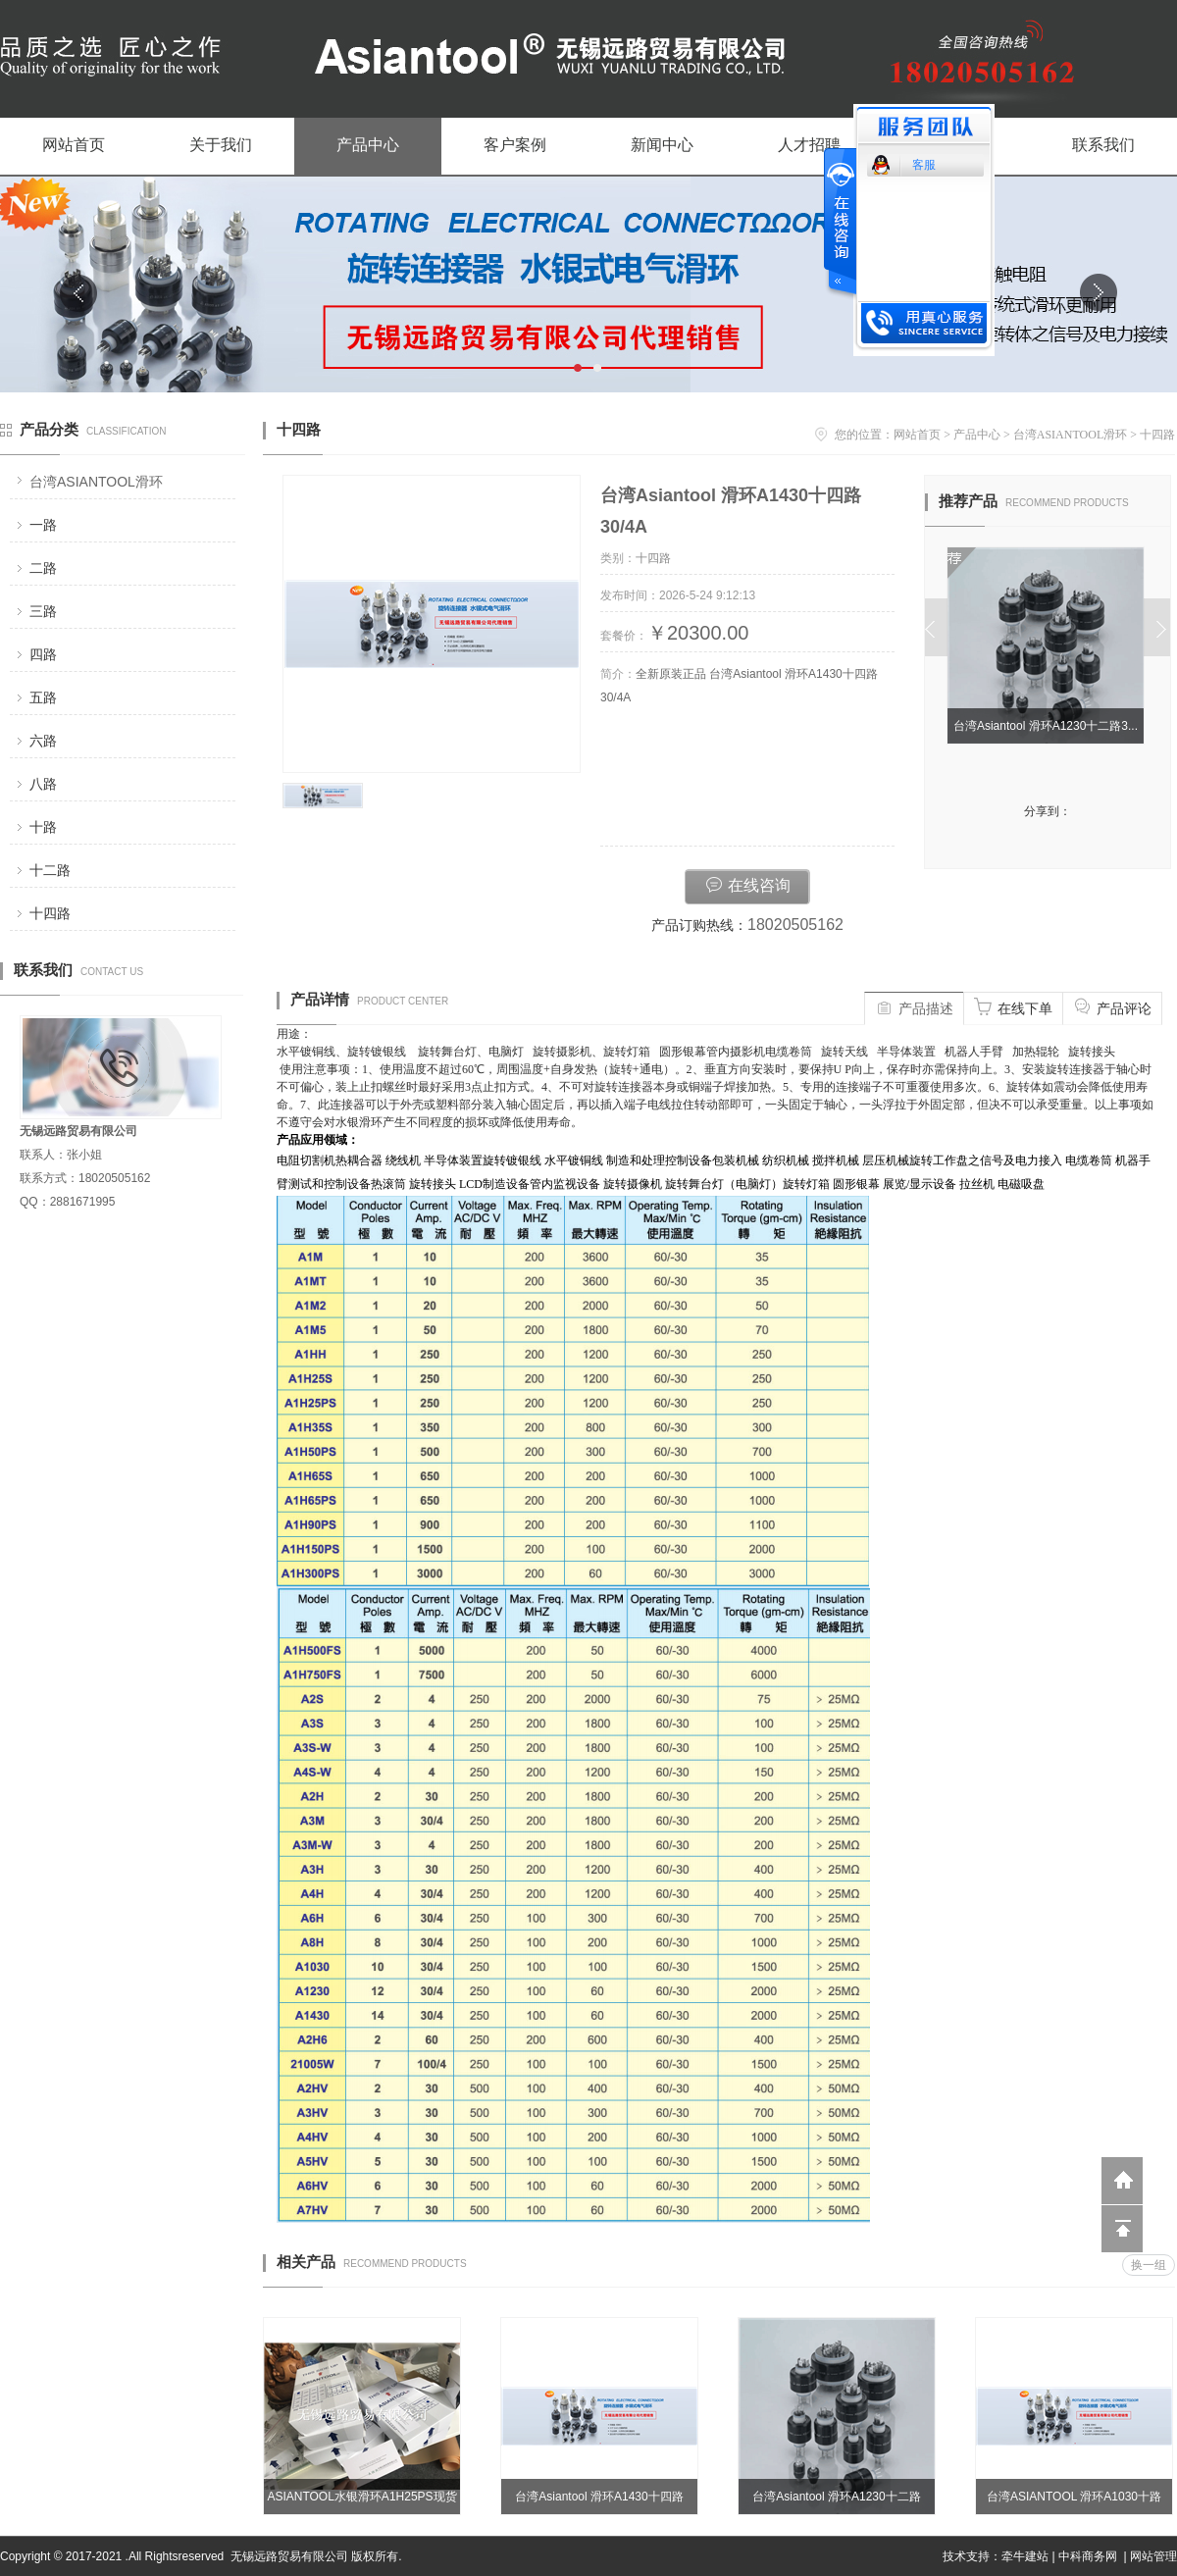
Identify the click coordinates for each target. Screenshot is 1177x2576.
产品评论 (1112, 1006)
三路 (43, 611)
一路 (43, 525)
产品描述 (914, 1006)
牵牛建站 (1025, 2556)
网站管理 (1153, 2556)
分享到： (1047, 811)
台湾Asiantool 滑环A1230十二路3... (1048, 726)
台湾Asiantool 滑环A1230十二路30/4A (836, 2502)
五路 (43, 697)
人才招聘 (809, 144)
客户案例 (515, 144)
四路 (43, 654)
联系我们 (1103, 144)
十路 (43, 827)
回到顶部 (1122, 2228)
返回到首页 (1122, 2180)
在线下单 (1013, 1006)
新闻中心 (662, 144)
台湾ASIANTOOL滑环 (96, 481)
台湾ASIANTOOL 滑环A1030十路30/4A (1074, 2502)
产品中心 (367, 144)
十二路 (50, 870)
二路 (43, 568)
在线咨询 (747, 884)
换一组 (1148, 2265)
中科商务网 (1087, 2556)
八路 (43, 784)
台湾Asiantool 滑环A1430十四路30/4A (599, 2502)
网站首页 (73, 144)
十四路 (50, 913)
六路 (43, 740)
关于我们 (220, 144)
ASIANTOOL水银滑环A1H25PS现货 (361, 2496)
